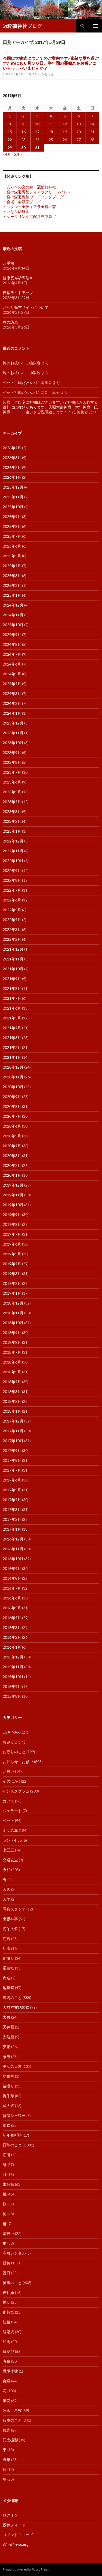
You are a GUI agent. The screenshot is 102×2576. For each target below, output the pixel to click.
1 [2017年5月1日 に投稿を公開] (10, 116)
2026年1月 (12, 477)
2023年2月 (12, 821)
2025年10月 (13, 506)
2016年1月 (12, 1647)
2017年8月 (12, 1460)
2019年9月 (12, 1214)
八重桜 (8, 263)
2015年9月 (12, 1686)
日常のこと (12, 2145)
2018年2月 (12, 1401)
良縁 (6, 2381)
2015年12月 (13, 1657)
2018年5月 (12, 1372)
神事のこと (12, 2282)
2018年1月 (12, 1411)
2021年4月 (12, 1027)
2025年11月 (13, 497)
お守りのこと (14, 1751)
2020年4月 (12, 1145)
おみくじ (10, 1742)
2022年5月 (12, 909)
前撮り (8, 1958)
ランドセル (12, 1840)
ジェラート (12, 1810)
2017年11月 (13, 1431)
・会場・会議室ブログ (22, 201)
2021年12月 (13, 949)
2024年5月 (12, 674)
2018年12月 (13, 1303)
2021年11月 (13, 959)
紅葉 (6, 2322)
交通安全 (10, 1860)
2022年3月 (12, 929)
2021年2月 (12, 1047)
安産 (6, 2046)
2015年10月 (13, 1676)
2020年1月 (12, 1175)
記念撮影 (10, 2440)
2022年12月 (13, 841)
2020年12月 (13, 1067)
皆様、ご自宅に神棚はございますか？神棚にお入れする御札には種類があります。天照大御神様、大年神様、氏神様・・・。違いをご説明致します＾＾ (50, 407)
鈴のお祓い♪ (13, 362)
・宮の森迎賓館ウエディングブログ (33, 196)
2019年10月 (13, 1204)
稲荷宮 (8, 2312)
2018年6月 (12, 1362)
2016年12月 (13, 1539)
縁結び (8, 2351)
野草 (6, 2459)
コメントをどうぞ (41, 74)
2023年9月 (12, 752)
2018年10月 (13, 1322)
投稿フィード (14, 2524)
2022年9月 (12, 870)
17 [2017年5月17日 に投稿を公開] (37, 131)
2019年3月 (12, 1273)
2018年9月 (12, 1332)
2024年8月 (12, 644)
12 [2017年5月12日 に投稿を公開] (65, 124)
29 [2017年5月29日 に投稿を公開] (10, 147)
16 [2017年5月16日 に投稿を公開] (23, 131)
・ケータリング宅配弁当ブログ (29, 216)
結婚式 (8, 2331)
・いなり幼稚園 (16, 211)
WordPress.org (16, 2544)
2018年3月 (12, 1391)
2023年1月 (12, 831)
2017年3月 (12, 1509)
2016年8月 (12, 1578)
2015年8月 (12, 1696)
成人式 (8, 2105)
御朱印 (8, 2095)
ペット (8, 1820)
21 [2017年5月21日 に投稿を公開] (92, 131)
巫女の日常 (12, 2066)
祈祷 (6, 2263)
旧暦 (6, 2154)
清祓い (8, 2233)
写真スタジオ (14, 1909)
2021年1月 (12, 1057)
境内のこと (12, 1997)
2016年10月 (13, 1558)
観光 (6, 2430)
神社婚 (8, 2292)
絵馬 (6, 2341)
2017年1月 (12, 1529)
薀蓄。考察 (12, 2410)
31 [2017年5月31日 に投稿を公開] (37, 147)
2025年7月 (12, 536)
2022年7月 (12, 890)
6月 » (18, 154)
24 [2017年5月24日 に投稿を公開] (37, 139)
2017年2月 (12, 1519)
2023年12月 (13, 723)
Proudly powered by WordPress (26, 2569)
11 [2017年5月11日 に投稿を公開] (51, 124)
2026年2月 (12, 467)
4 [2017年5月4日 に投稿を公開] (51, 116)
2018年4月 (12, 1381)
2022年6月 (12, 900)
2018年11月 (13, 1313)
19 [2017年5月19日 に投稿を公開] (65, 131)
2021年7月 (12, 998)
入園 (6, 1889)
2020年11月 (13, 1077)
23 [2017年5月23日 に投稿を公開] (23, 139)
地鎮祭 (8, 1987)
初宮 (6, 1938)
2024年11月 (13, 615)
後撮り (8, 2086)
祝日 (6, 2272)
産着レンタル (14, 2253)
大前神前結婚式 (16, 2007)
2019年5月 (12, 1254)
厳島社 (8, 1968)
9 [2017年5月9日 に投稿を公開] (23, 124)
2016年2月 (12, 1637)
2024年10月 (13, 624)
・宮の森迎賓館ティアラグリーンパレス (37, 192)
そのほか (10, 1781)
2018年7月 (12, 1352)
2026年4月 (12, 447)
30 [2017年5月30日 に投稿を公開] (23, 147)
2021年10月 (13, 968)
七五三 (8, 1850)
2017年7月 (12, 1470)
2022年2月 (12, 939)
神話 (6, 2302)
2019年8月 (12, 1224)
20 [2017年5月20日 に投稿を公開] (78, 131)
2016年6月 (12, 1598)
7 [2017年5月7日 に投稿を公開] (92, 116)
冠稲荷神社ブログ (22, 26)
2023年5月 (12, 791)
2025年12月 (13, 487)
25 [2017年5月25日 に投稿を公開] (51, 139)
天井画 (8, 2027)
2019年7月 (12, 1234)
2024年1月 (12, 713)
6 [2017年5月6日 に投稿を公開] (79, 116)
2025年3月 (12, 575)
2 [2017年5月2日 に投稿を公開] (23, 116)
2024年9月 (12, 634)
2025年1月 (12, 595)
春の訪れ (10, 322)
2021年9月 (12, 978)
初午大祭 (10, 1928)
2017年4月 (12, 1499)
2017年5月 (12, 1489)
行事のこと (12, 2420)
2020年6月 (12, 1126)
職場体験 (10, 2371)
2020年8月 (12, 1106)
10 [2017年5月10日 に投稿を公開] (37, 124)
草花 (6, 2400)
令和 (6, 1869)
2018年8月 (12, 1342)
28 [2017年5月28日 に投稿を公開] (92, 139)
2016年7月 (12, 1588)
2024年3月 (12, 693)
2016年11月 (13, 1548)
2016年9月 (12, 1568)
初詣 (6, 1948)
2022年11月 (13, 850)
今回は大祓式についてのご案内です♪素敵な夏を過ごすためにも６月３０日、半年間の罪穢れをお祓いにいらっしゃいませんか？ (51, 63)
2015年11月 (13, 1666)
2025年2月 (12, 585)
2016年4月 (12, 1617)
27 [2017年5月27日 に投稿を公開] (78, 139)
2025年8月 (12, 526)
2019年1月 (12, 1293)
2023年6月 (12, 782)
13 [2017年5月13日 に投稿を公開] (78, 124)
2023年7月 (12, 772)
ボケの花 (10, 1830)
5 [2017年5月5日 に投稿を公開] (65, 116)
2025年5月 (12, 556)
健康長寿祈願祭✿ (18, 278)
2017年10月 (13, 1440)
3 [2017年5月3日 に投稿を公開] (37, 116)
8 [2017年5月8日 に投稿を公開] (10, 124)
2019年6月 (12, 1244)
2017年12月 (13, 1421)
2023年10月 (13, 742)
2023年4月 (12, 801)
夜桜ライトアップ (18, 292)
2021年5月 (12, 1018)
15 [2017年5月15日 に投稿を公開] (10, 131)
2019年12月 (13, 1185)
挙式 (6, 2125)
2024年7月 (12, 654)
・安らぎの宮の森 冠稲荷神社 (29, 187)
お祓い (8, 1771)
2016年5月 (12, 1607)
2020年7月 (12, 1116)
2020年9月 (12, 1096)
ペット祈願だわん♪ (19, 382)
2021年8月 (12, 988)
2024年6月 (12, 664)
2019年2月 (12, 1283)
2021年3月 (12, 1037)
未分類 (8, 2184)
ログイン (10, 2515)
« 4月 (7, 154)
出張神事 (10, 1919)
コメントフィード (18, 2534)
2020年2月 (12, 1165)
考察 (6, 2361)
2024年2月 (12, 703)
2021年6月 (12, 1008)
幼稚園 (8, 2076)
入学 (6, 1899)
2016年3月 (12, 1627)
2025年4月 (12, 565)
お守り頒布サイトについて (25, 307)
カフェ (8, 1801)
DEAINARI (12, 1732)
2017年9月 (12, 1450)
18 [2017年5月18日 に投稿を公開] (51, 131)
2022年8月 (12, 880)
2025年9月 (12, 516)
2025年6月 (12, 546)
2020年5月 (12, 1136)
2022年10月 (13, 860)
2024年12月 (13, 605)
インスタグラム (16, 1791)
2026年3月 (12, 457)
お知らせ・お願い (18, 1761)
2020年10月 (13, 1086)
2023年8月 (12, 762)
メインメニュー (95, 25)
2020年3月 (12, 1155)
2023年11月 (13, 732)
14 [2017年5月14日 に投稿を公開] (92, 124)
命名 (6, 1977)
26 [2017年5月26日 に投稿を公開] (65, 139)
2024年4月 (12, 683)
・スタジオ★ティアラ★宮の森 (29, 206)
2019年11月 (13, 1195)
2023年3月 (12, 811)
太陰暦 (8, 2036)
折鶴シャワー (14, 2115)
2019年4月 (12, 1263)
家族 (6, 2056)
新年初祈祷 (12, 2135)
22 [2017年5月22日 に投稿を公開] (10, 139)
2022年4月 (12, 919)
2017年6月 (12, 1480)
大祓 (6, 2017)
